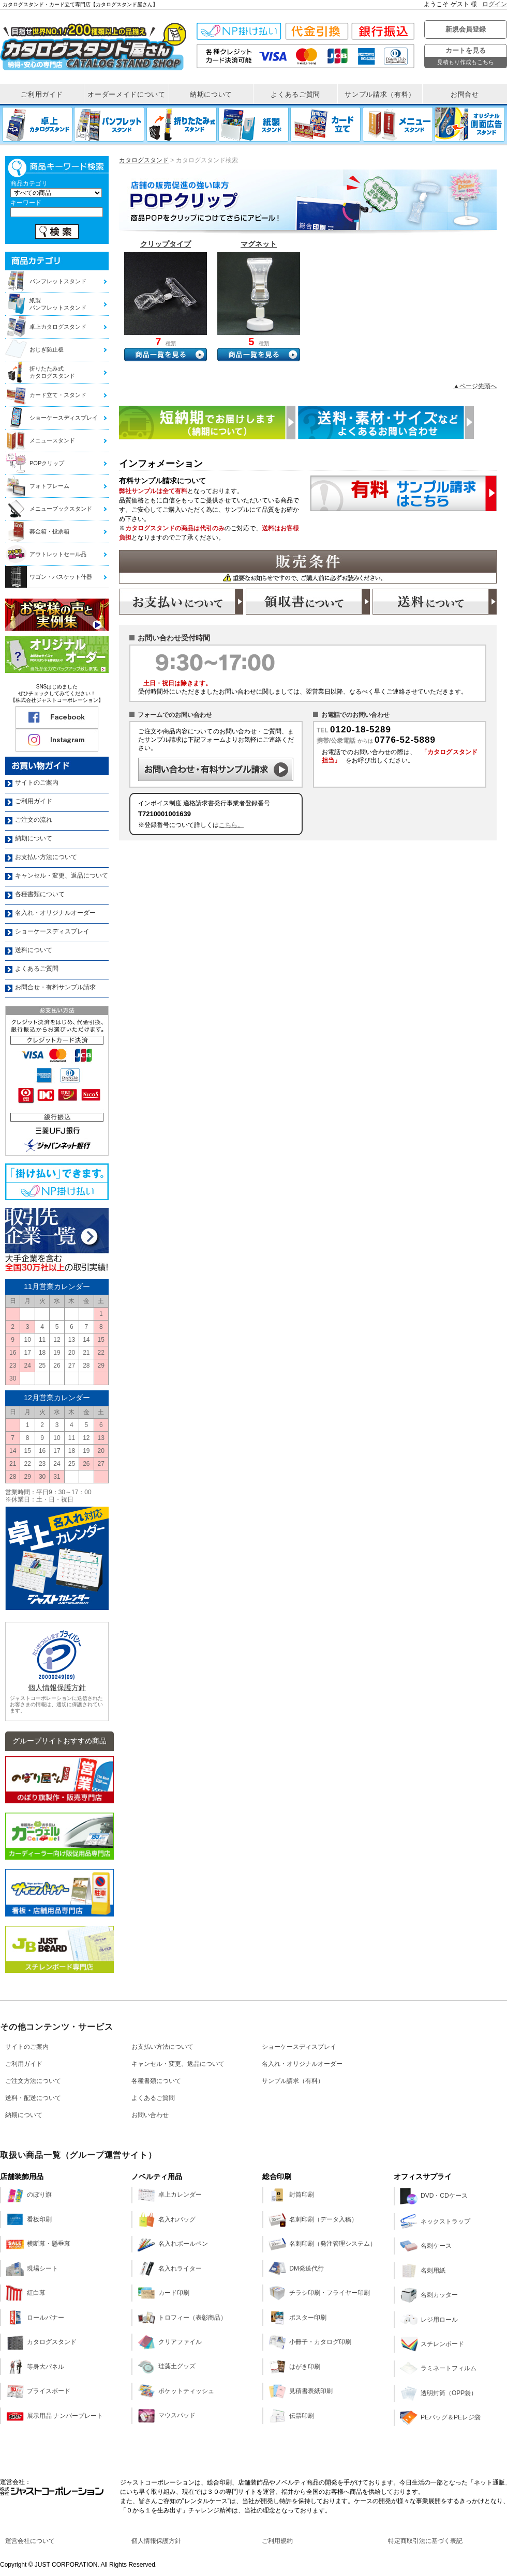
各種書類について (156, 2080)
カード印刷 (163, 2293)
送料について (434, 602)
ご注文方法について (33, 2080)
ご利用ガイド (23, 2063)
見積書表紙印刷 (301, 2391)
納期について (23, 2115)
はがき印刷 (294, 2366)
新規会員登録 (465, 29)
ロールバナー (35, 2317)
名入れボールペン (173, 2244)
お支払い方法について (162, 2046)
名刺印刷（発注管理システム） (322, 2244)
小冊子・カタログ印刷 (310, 2342)
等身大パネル (35, 2366)
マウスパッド (167, 2416)
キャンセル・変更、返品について (178, 2063)
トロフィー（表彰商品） (182, 2317)
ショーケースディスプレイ (299, 2046)
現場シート (32, 2268)
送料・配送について (33, 2098)
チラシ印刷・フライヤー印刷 (319, 2293)
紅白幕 (26, 2293)
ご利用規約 (277, 2540)
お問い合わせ (150, 2115)
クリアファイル (170, 2342)
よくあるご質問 (153, 2098)
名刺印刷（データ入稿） (313, 2219)
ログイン (494, 4)
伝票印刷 (291, 2416)
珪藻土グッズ (167, 2366)
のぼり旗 (29, 2195)
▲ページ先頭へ (475, 386)
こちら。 (231, 825)
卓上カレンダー (170, 2195)
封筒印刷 (291, 2195)
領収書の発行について (308, 602)
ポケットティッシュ (176, 2391)
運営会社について (30, 2540)
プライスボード (38, 2391)
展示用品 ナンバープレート (54, 2416)
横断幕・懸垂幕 (38, 2244)
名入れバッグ (167, 2219)
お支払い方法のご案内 (181, 602)
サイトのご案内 (27, 2046)
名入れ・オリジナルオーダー (302, 2063)
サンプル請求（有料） (293, 2080)
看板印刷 (29, 2219)
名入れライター (170, 2268)
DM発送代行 (296, 2268)
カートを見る (465, 57)
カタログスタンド (144, 160)
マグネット (259, 244)
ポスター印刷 (297, 2317)
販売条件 (308, 567)
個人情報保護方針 (57, 1687)
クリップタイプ (165, 244)
